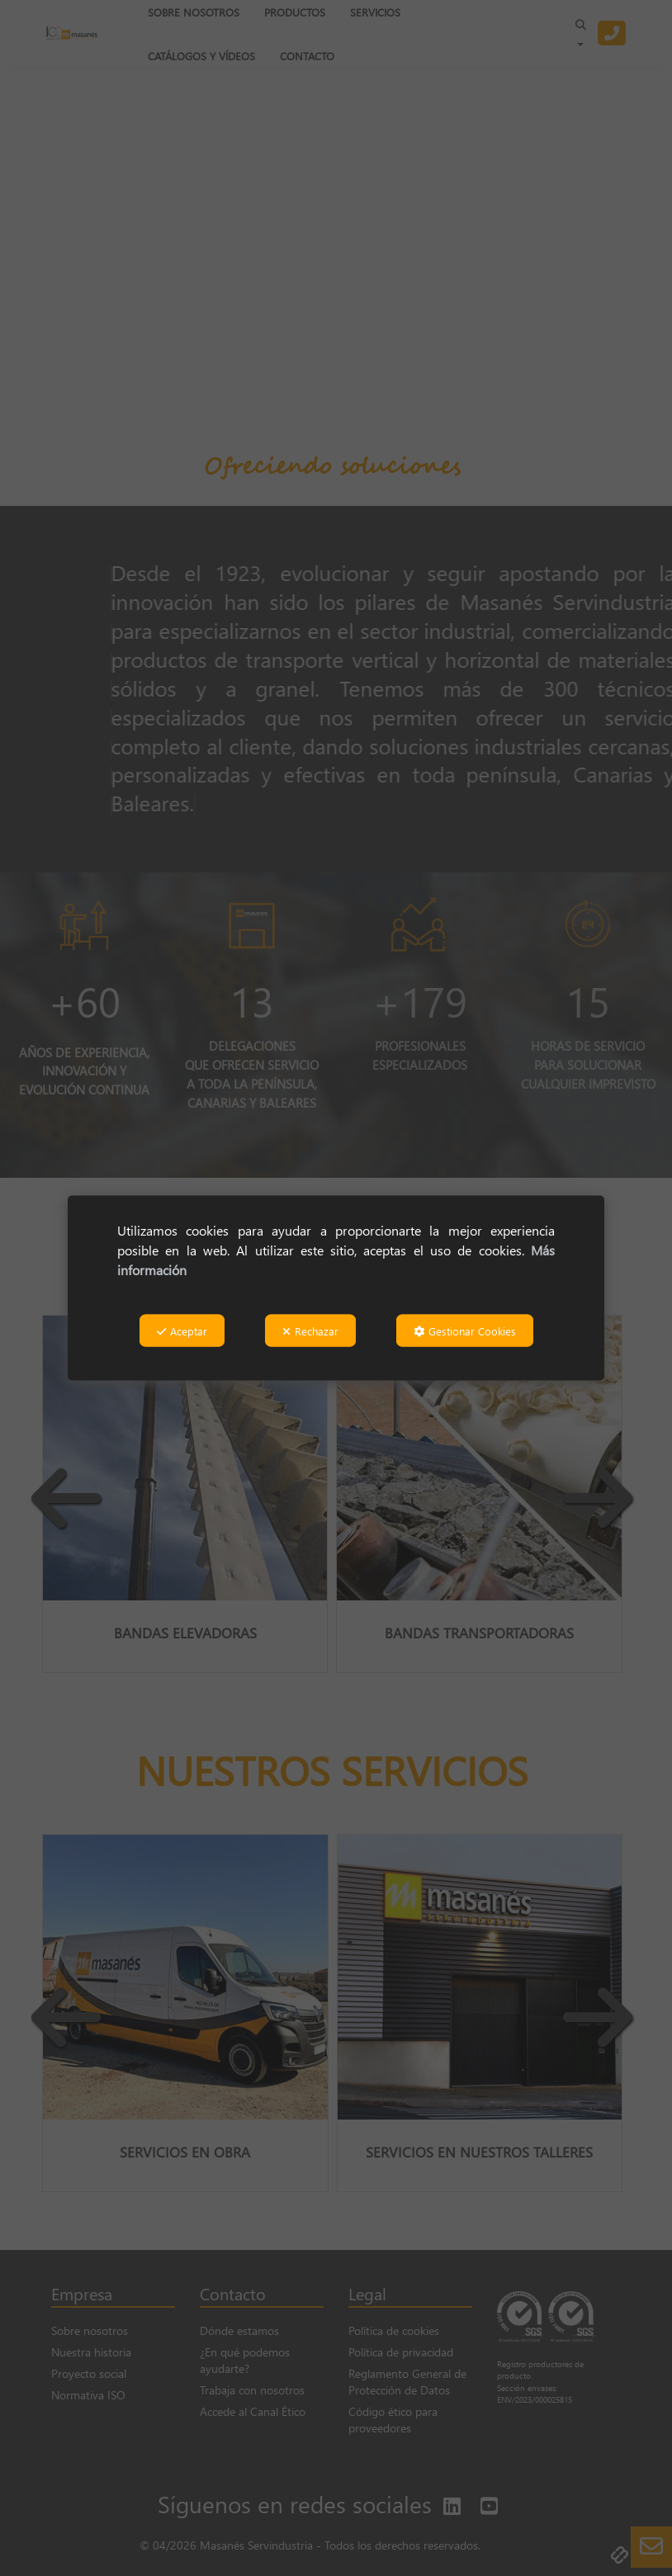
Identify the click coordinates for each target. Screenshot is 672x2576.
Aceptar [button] (182, 1330)
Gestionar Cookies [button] (465, 1330)
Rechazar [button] (310, 1330)
